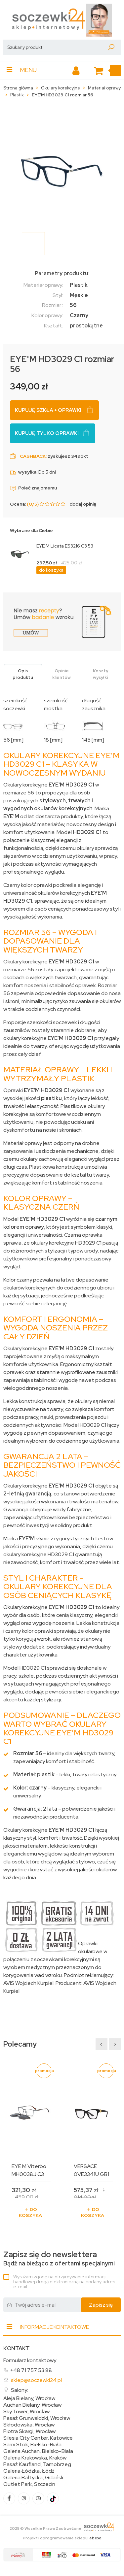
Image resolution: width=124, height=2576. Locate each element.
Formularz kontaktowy (29, 2360)
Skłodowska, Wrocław (29, 2425)
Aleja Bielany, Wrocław (29, 2398)
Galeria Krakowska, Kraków (34, 2458)
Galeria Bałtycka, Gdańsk (33, 2477)
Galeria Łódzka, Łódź (29, 2471)
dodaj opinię (82, 504)
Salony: (19, 2390)
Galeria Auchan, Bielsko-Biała (38, 2451)
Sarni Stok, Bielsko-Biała (32, 2444)
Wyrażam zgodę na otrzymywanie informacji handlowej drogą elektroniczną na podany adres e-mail (64, 2281)
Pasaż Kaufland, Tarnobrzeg (37, 2464)
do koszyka (51, 570)
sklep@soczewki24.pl (36, 2380)
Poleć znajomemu (33, 488)
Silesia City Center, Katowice (38, 2438)
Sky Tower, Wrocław (26, 2411)
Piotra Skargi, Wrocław (29, 2431)
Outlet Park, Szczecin (29, 2484)
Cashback (33, 456)
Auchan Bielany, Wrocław (32, 2405)
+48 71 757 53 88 (31, 2370)
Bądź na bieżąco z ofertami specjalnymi (59, 2258)
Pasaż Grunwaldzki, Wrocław (36, 2418)
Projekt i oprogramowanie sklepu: (62, 2538)
